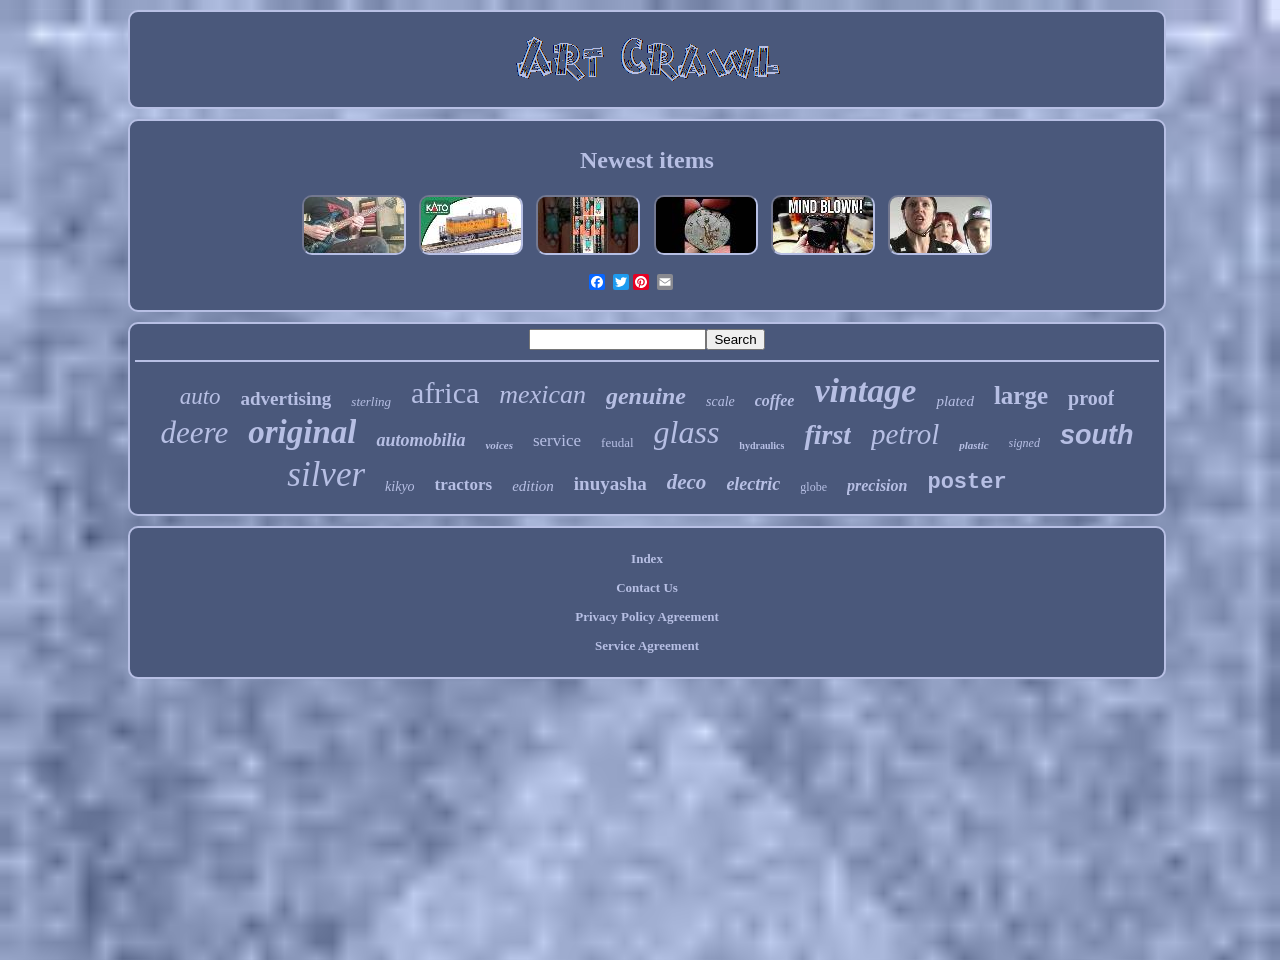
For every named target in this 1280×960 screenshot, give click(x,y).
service (557, 440)
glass (687, 432)
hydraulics (761, 445)
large (1021, 395)
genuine (646, 396)
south (1097, 435)
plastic (973, 445)
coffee (775, 400)
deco (687, 482)
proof (1091, 398)
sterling (371, 401)
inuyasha (610, 483)
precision (877, 485)
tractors (464, 484)
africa (445, 392)
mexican (542, 394)
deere (195, 432)
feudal (617, 442)
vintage (865, 390)
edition (533, 486)
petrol (905, 434)
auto (200, 396)
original (302, 432)
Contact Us (647, 587)
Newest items (647, 160)
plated (955, 401)
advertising (286, 398)
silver (326, 474)
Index (647, 558)
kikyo (400, 486)
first (827, 434)
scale (720, 401)
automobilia (420, 440)
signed (1024, 443)
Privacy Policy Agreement (646, 616)
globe (813, 487)
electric (753, 484)
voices (498, 445)
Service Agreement (647, 645)
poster (966, 482)
